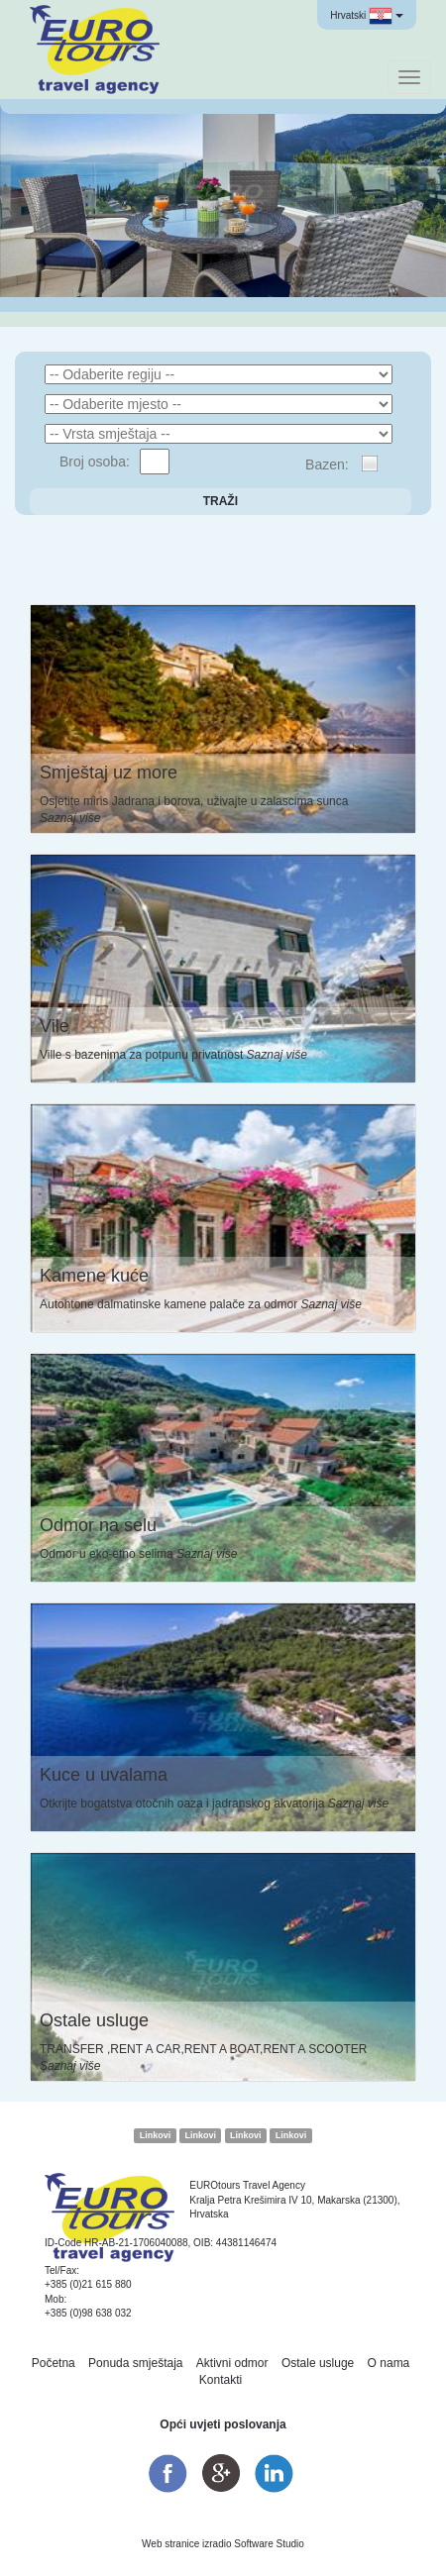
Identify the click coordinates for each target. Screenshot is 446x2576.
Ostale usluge (317, 2363)
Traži (220, 501)
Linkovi (155, 2135)
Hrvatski (366, 16)
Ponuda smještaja (135, 2363)
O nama (389, 2363)
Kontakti (220, 2380)
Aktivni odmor (232, 2363)
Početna (53, 2363)
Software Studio (269, 2543)
